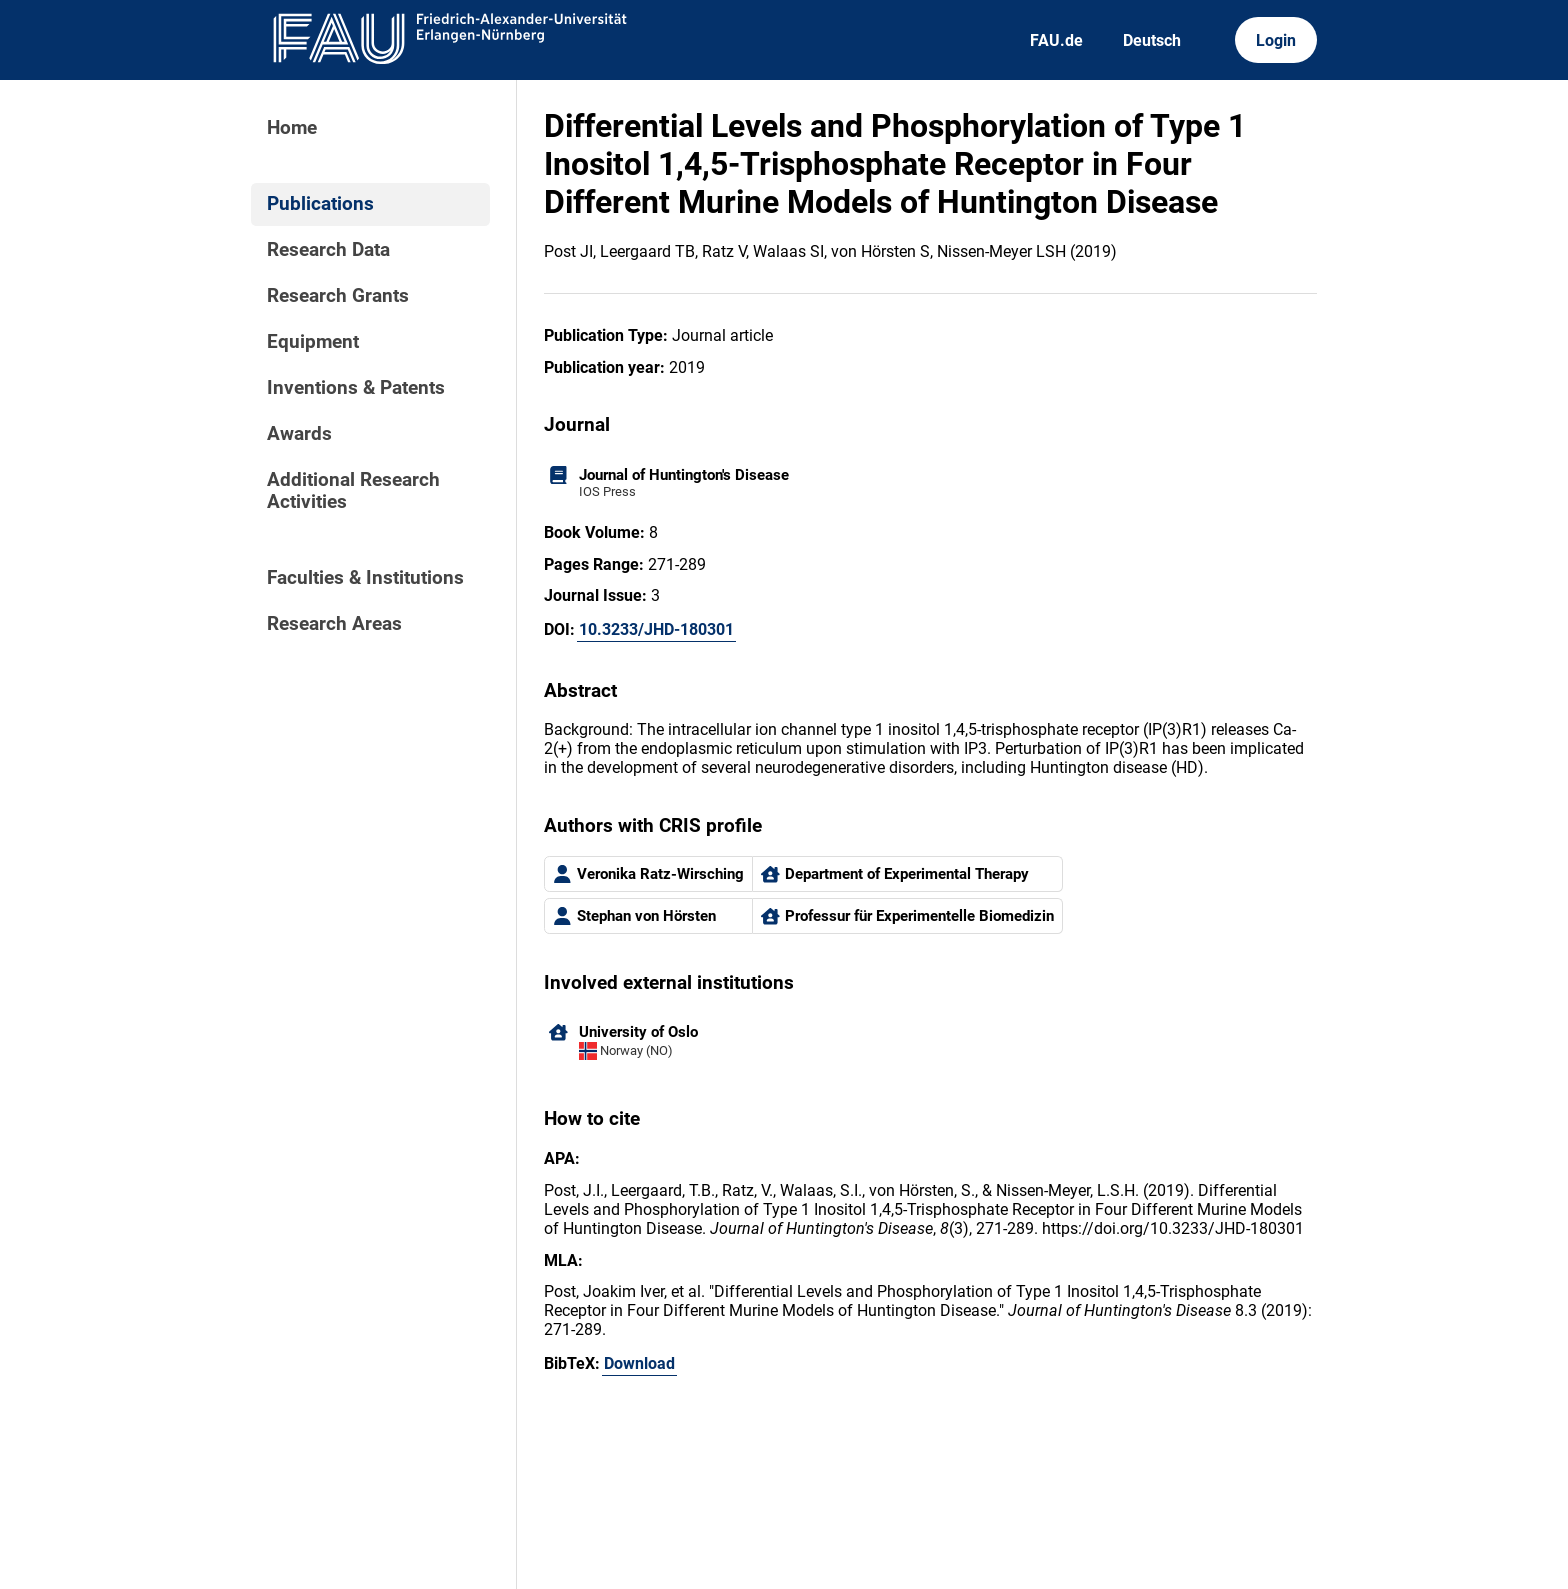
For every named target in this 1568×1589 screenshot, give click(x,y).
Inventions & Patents (356, 388)
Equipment (313, 342)
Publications (320, 204)
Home (292, 128)
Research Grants (338, 296)
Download (639, 1363)
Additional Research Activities (353, 491)
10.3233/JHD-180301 (656, 629)
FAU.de (1056, 40)
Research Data (328, 250)
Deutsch (1152, 40)
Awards (299, 434)
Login (1276, 40)
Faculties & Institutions (365, 578)
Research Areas (334, 624)
